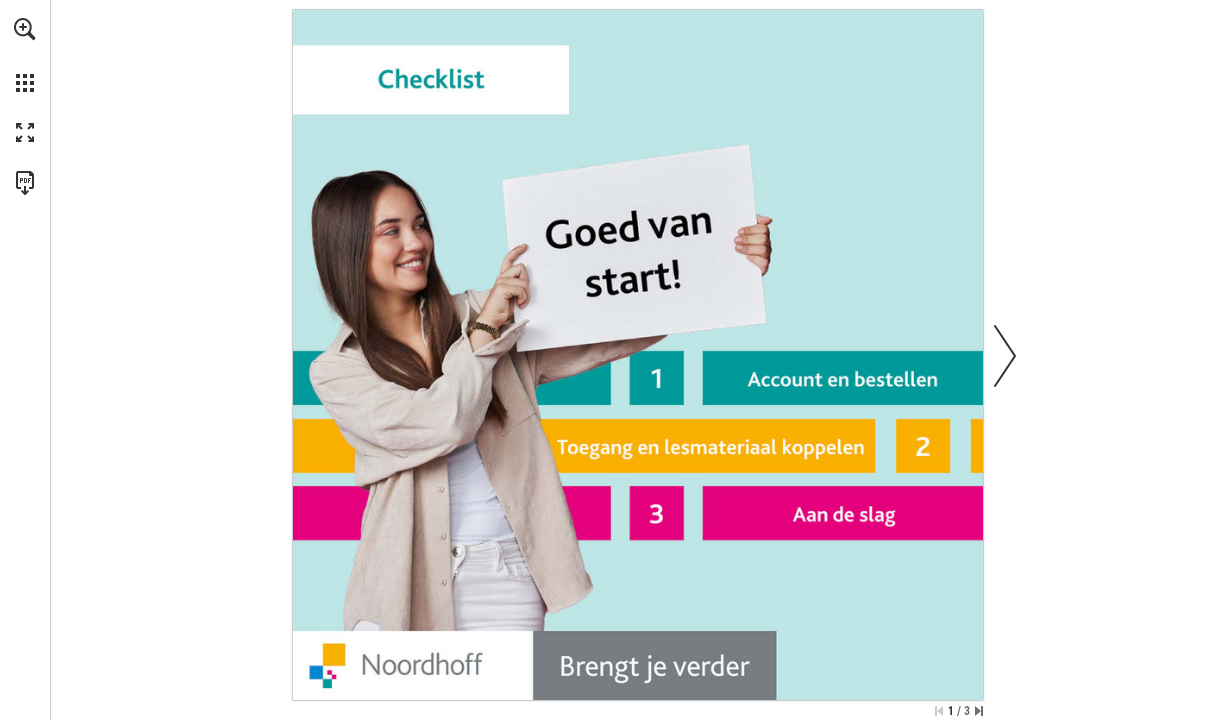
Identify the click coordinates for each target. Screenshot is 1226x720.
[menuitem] (25, 55)
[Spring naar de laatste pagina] (979, 711)
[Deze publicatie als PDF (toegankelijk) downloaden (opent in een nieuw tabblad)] (25, 183)
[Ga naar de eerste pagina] (939, 711)
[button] (25, 29)
